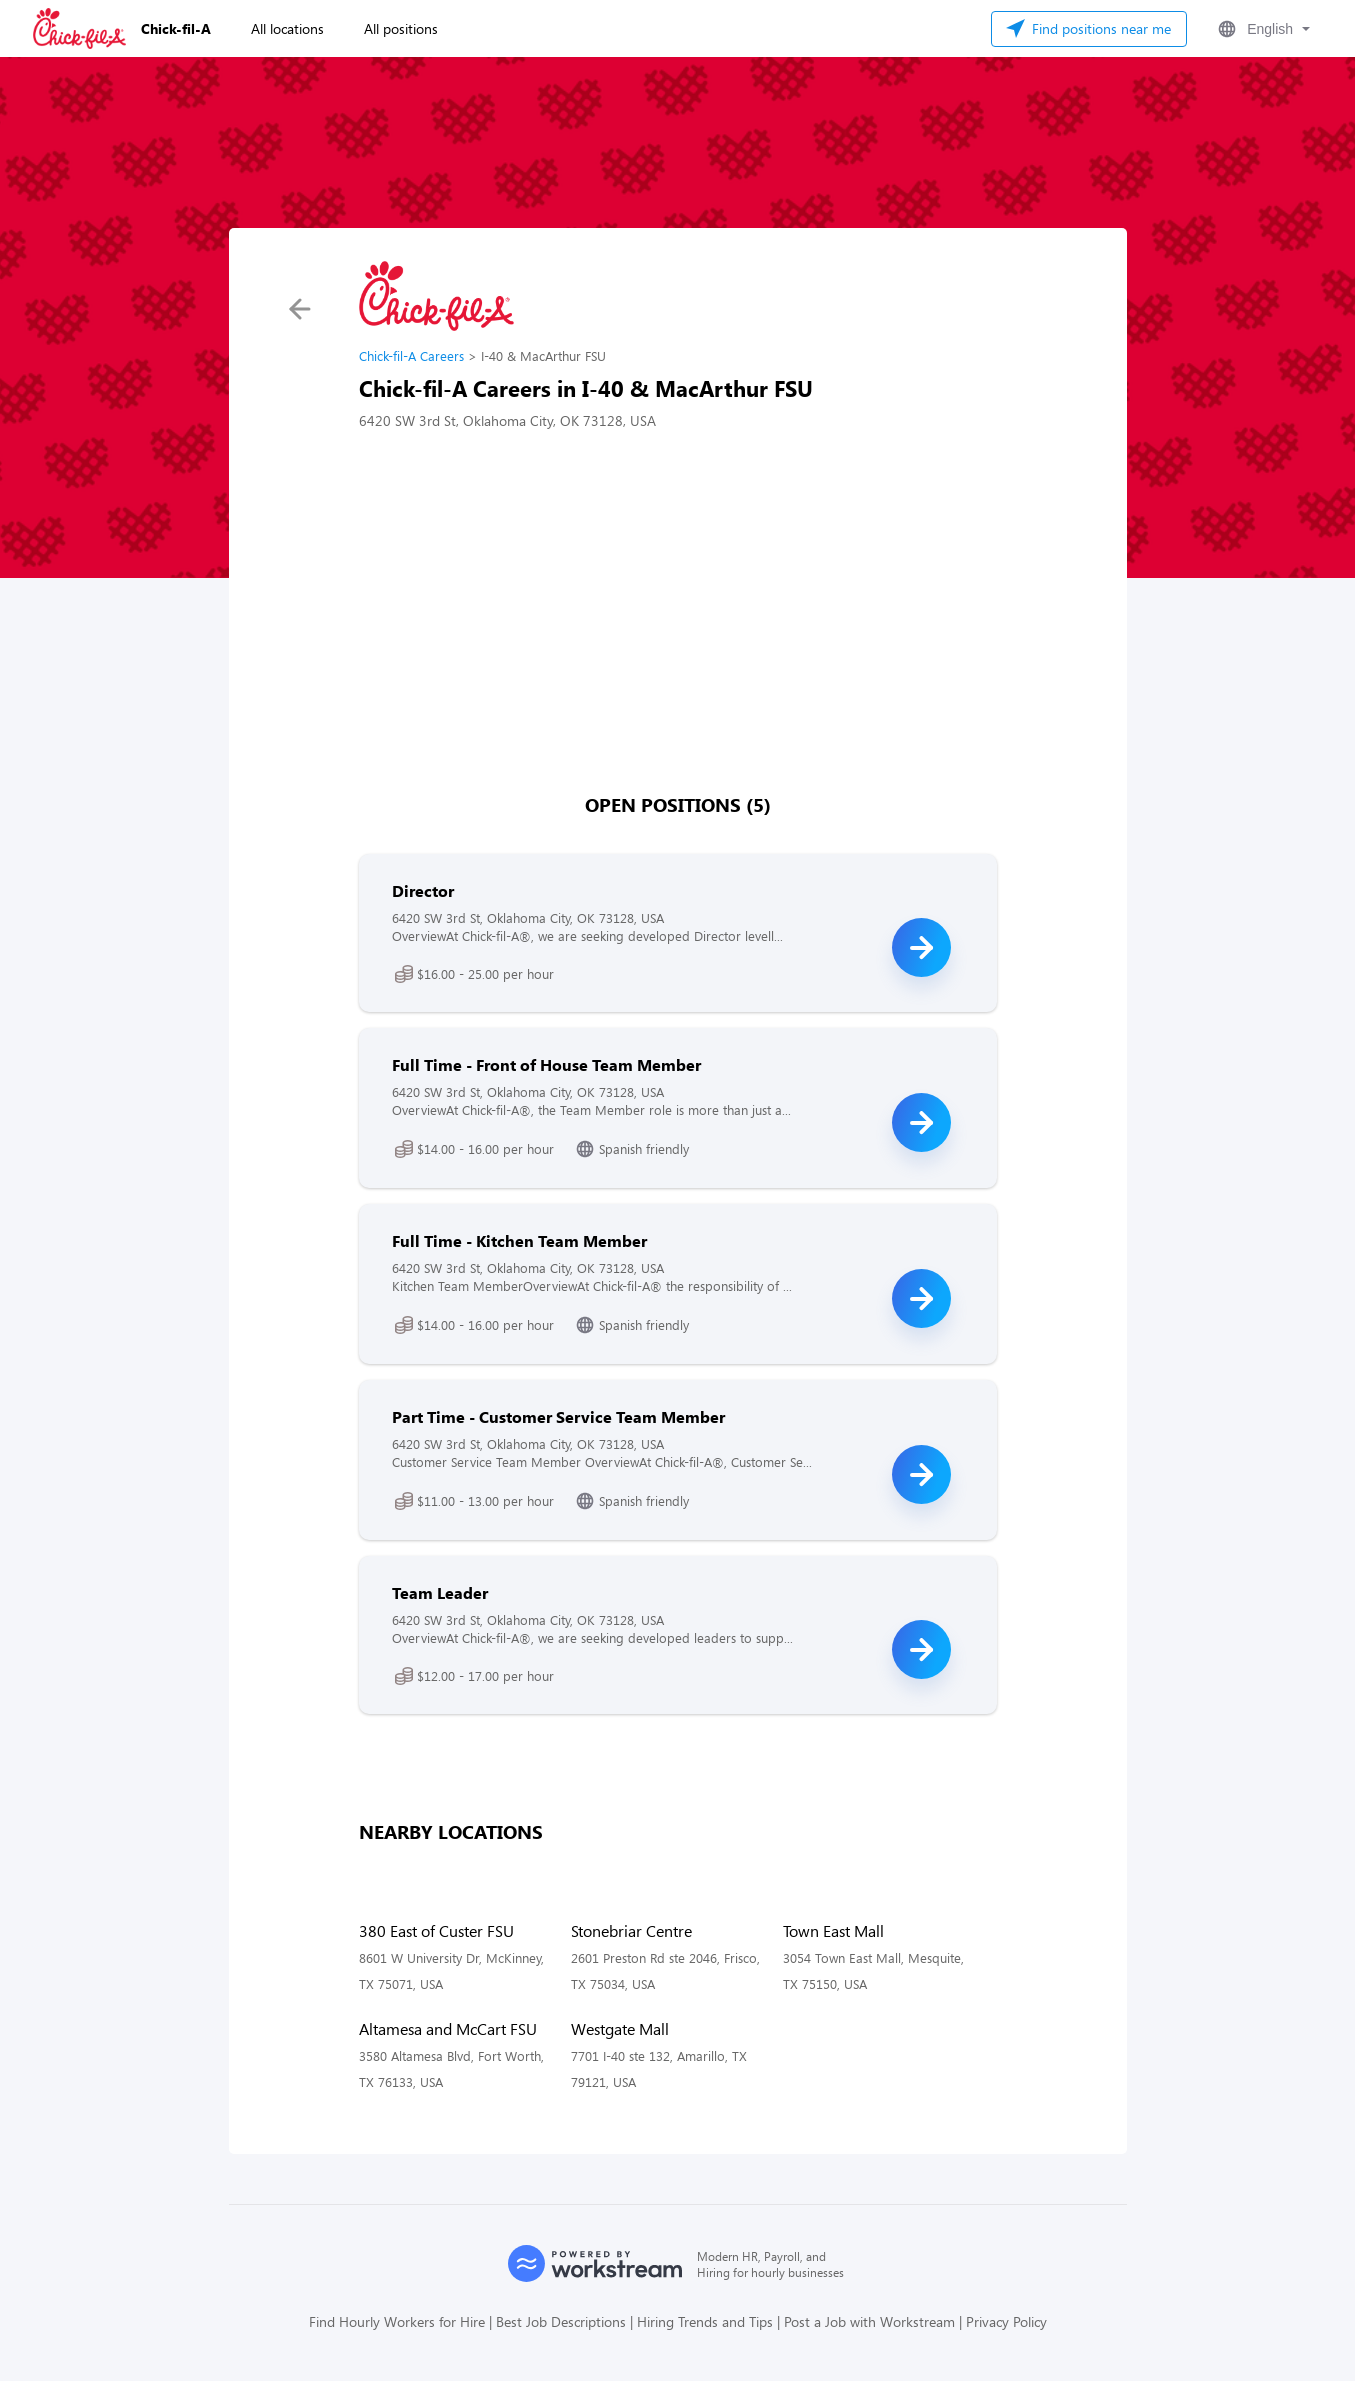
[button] (1262, 29)
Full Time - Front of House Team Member (546, 1064)
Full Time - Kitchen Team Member (519, 1240)
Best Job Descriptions (561, 2321)
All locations (287, 28)
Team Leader (440, 1592)
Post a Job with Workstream (869, 2321)
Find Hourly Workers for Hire (397, 2321)
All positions (401, 28)
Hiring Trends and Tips (705, 2321)
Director (423, 890)
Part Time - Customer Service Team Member (558, 1416)
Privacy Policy (1006, 2321)
